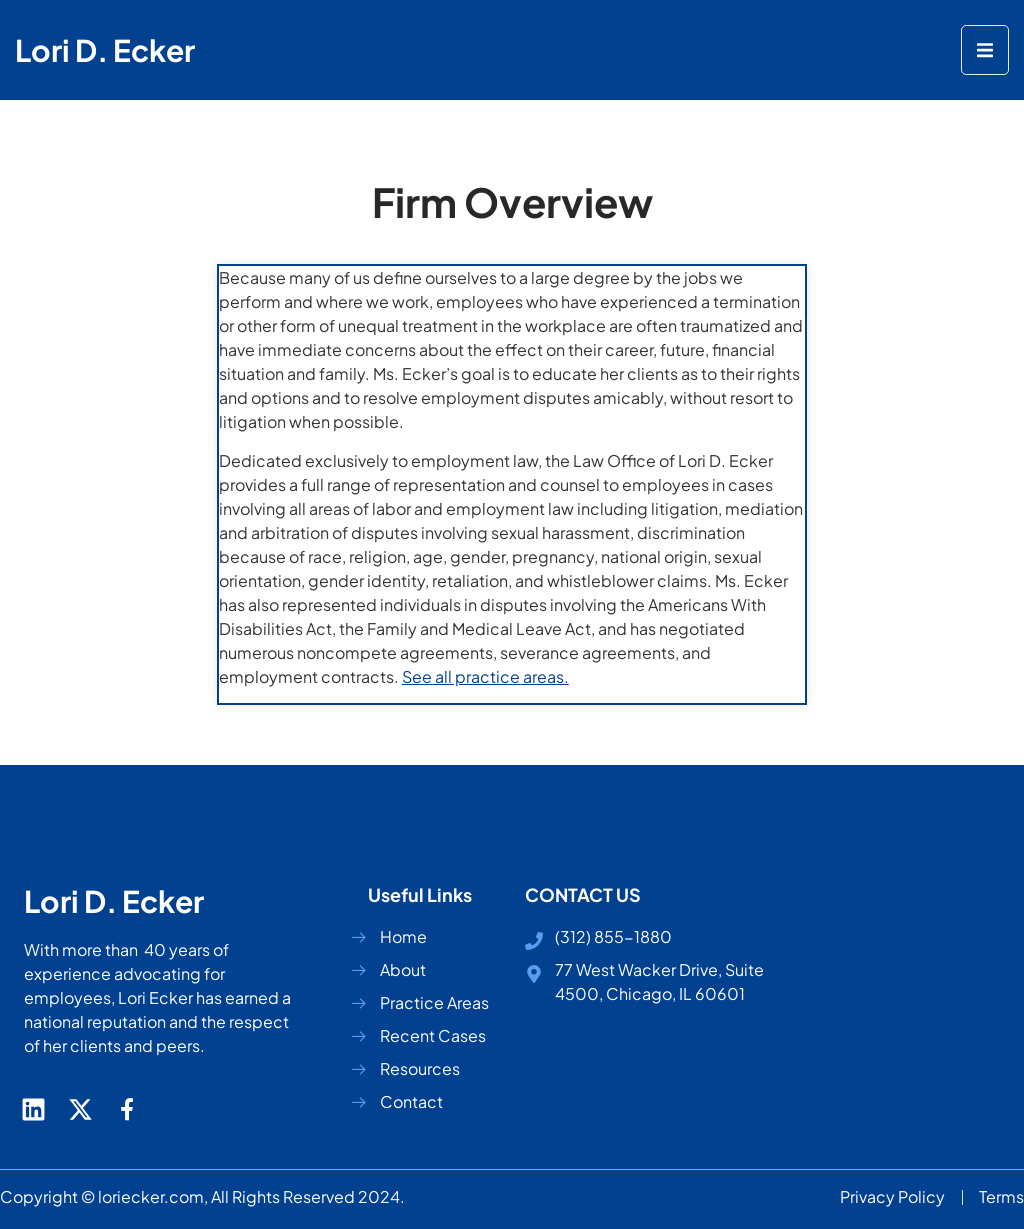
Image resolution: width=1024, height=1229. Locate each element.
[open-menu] (985, 50)
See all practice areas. (485, 676)
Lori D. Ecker (105, 50)
